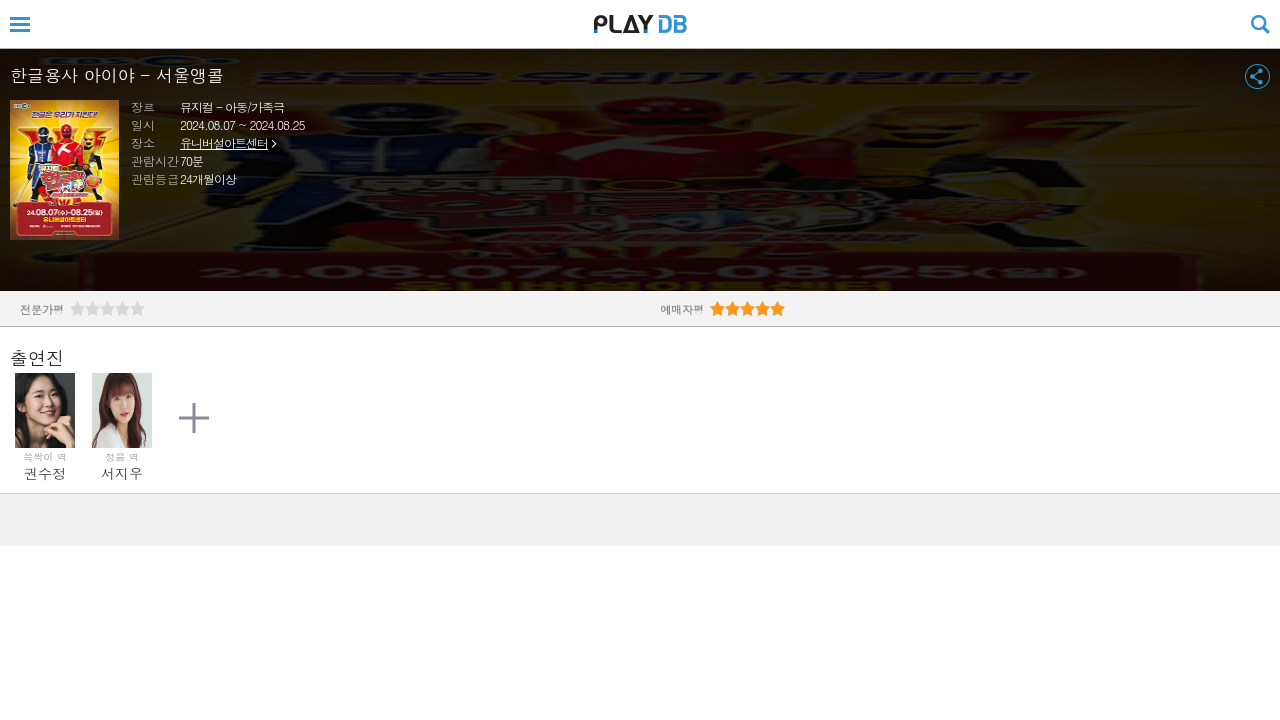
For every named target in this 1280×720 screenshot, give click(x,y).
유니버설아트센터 (224, 142)
